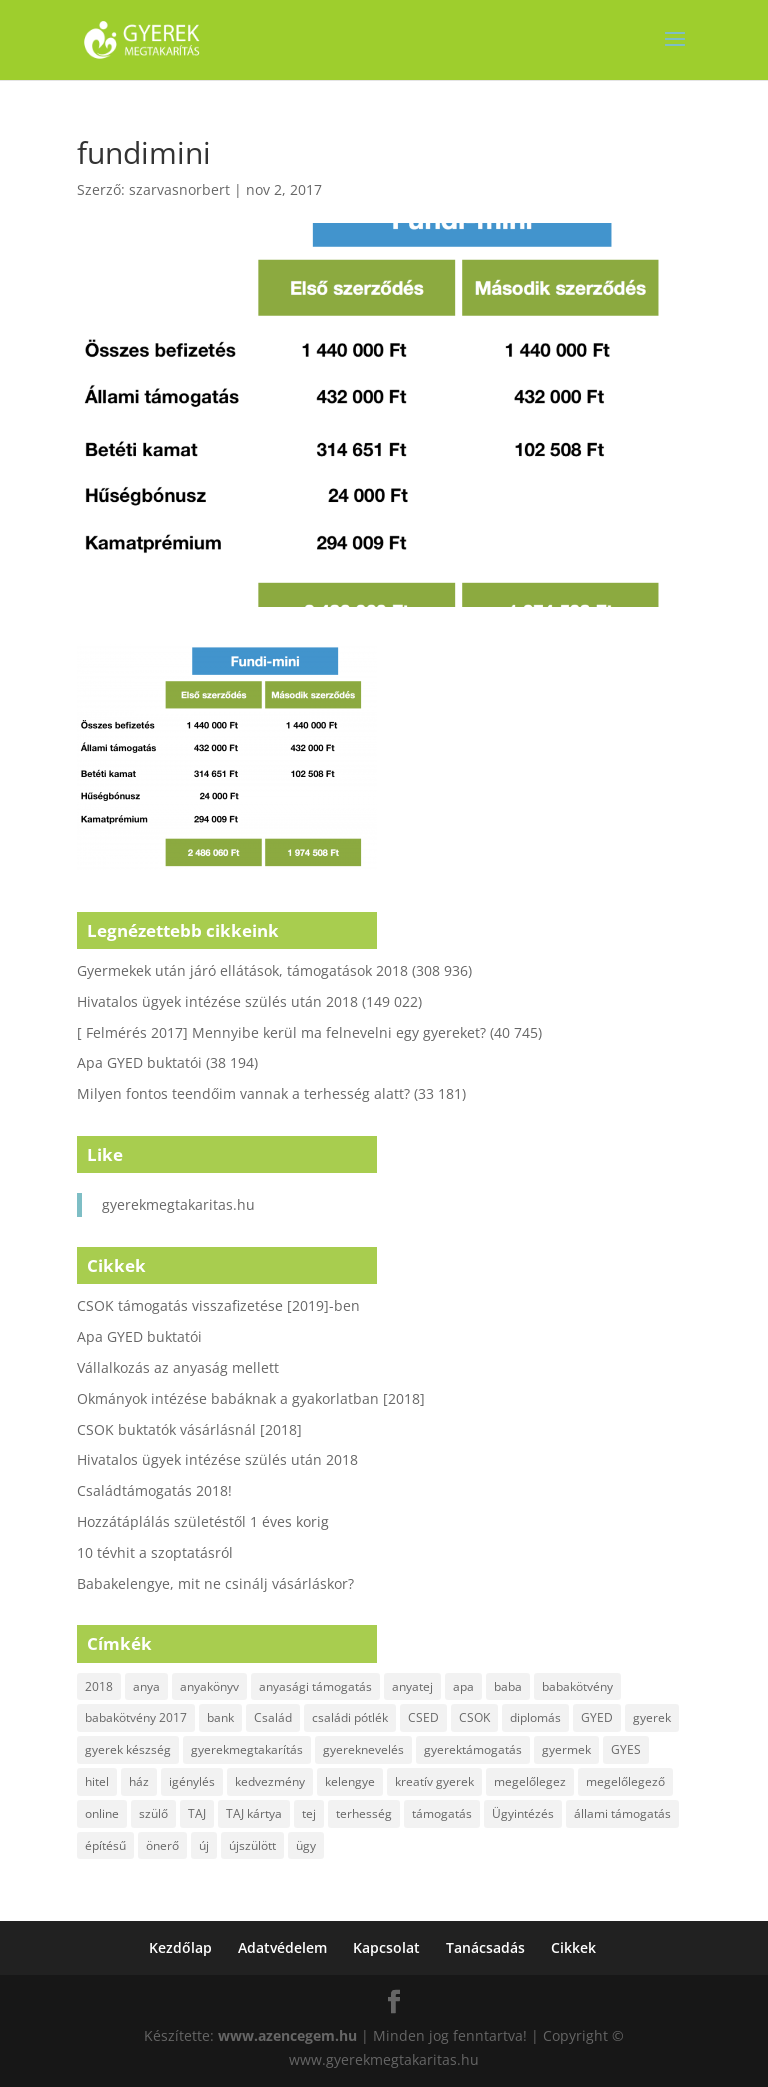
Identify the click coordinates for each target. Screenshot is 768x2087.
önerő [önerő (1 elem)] (162, 1845)
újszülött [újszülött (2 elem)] (252, 1845)
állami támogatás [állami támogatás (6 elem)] (622, 1813)
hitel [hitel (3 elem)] (97, 1781)
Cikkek (573, 1947)
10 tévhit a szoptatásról (155, 1552)
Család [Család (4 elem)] (273, 1717)
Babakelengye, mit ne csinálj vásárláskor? (215, 1583)
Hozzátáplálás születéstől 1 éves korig (203, 1521)
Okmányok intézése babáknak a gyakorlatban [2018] (251, 1398)
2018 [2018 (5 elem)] (99, 1686)
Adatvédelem (282, 1947)
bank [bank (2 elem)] (220, 1717)
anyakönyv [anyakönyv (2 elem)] (209, 1686)
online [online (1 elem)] (102, 1813)
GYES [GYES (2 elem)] (626, 1749)
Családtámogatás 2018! (154, 1490)
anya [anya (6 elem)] (146, 1686)
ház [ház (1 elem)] (139, 1781)
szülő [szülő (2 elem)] (153, 1813)
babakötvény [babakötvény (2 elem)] (577, 1686)
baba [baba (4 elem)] (508, 1686)
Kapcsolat (386, 1947)
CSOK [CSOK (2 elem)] (474, 1717)
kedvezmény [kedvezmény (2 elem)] (270, 1781)
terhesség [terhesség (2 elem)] (364, 1813)
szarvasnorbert (179, 189)
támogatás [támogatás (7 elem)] (442, 1813)
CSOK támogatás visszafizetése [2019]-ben (218, 1305)
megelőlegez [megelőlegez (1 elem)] (530, 1781)
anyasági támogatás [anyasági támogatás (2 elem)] (315, 1686)
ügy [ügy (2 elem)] (306, 1845)
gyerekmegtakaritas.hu (178, 1204)
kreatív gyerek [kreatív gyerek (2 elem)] (434, 1781)
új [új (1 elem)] (204, 1845)
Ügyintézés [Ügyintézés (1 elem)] (523, 1813)
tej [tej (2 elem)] (309, 1813)
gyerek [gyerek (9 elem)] (652, 1717)
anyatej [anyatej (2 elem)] (412, 1686)
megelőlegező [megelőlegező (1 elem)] (625, 1781)
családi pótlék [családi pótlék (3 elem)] (350, 1717)
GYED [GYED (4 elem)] (597, 1717)
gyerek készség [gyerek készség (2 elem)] (128, 1749)
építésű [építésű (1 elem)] (105, 1845)
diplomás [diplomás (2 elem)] (535, 1717)
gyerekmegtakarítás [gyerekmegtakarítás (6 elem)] (247, 1749)
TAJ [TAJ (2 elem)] (197, 1813)
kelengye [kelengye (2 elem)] (350, 1781)
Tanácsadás (485, 1947)
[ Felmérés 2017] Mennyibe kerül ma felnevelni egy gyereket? (281, 1032)
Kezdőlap (180, 1947)
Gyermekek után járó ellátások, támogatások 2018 (242, 970)
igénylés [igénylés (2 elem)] (192, 1781)
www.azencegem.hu (287, 2035)
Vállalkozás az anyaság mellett (178, 1367)
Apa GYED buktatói (139, 1062)
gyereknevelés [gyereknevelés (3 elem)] (363, 1749)
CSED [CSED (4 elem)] (423, 1717)
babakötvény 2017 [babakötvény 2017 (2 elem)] (136, 1717)
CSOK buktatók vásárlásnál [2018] (189, 1429)
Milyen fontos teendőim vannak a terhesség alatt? (243, 1093)
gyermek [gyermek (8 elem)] (566, 1749)
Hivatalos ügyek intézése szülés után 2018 (217, 1001)
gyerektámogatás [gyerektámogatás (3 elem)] (473, 1749)
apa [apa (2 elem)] (463, 1686)
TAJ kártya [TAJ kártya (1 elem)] (254, 1813)
